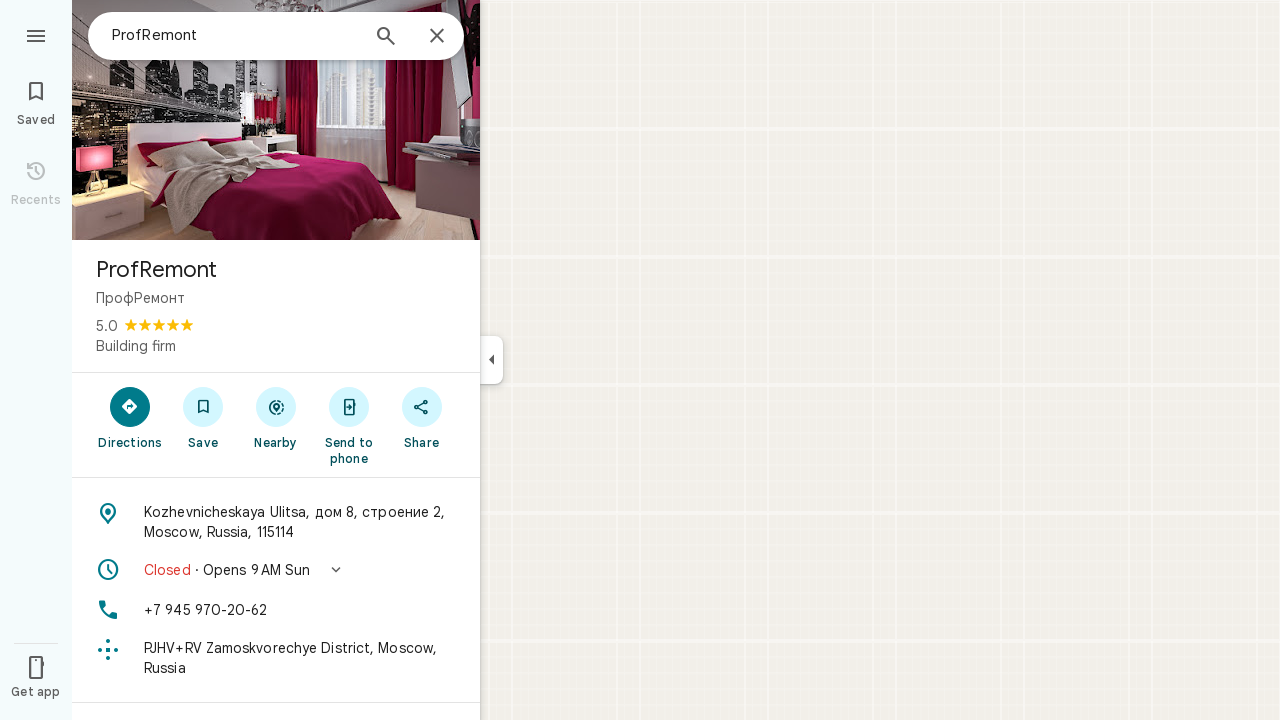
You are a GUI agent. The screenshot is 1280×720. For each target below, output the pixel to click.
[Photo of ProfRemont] (276, 120)
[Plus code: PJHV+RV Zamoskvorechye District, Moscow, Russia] (276, 658)
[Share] (421, 417)
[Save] (203, 417)
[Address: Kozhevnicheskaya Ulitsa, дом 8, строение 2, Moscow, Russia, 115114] (276, 522)
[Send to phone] (348, 425)
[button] (276, 570)
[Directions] (130, 417)
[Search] (386, 38)
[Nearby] (276, 417)
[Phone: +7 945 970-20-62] (276, 610)
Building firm (136, 346)
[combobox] (235, 35)
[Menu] (36, 34)
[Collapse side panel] (491, 360)
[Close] (437, 37)
